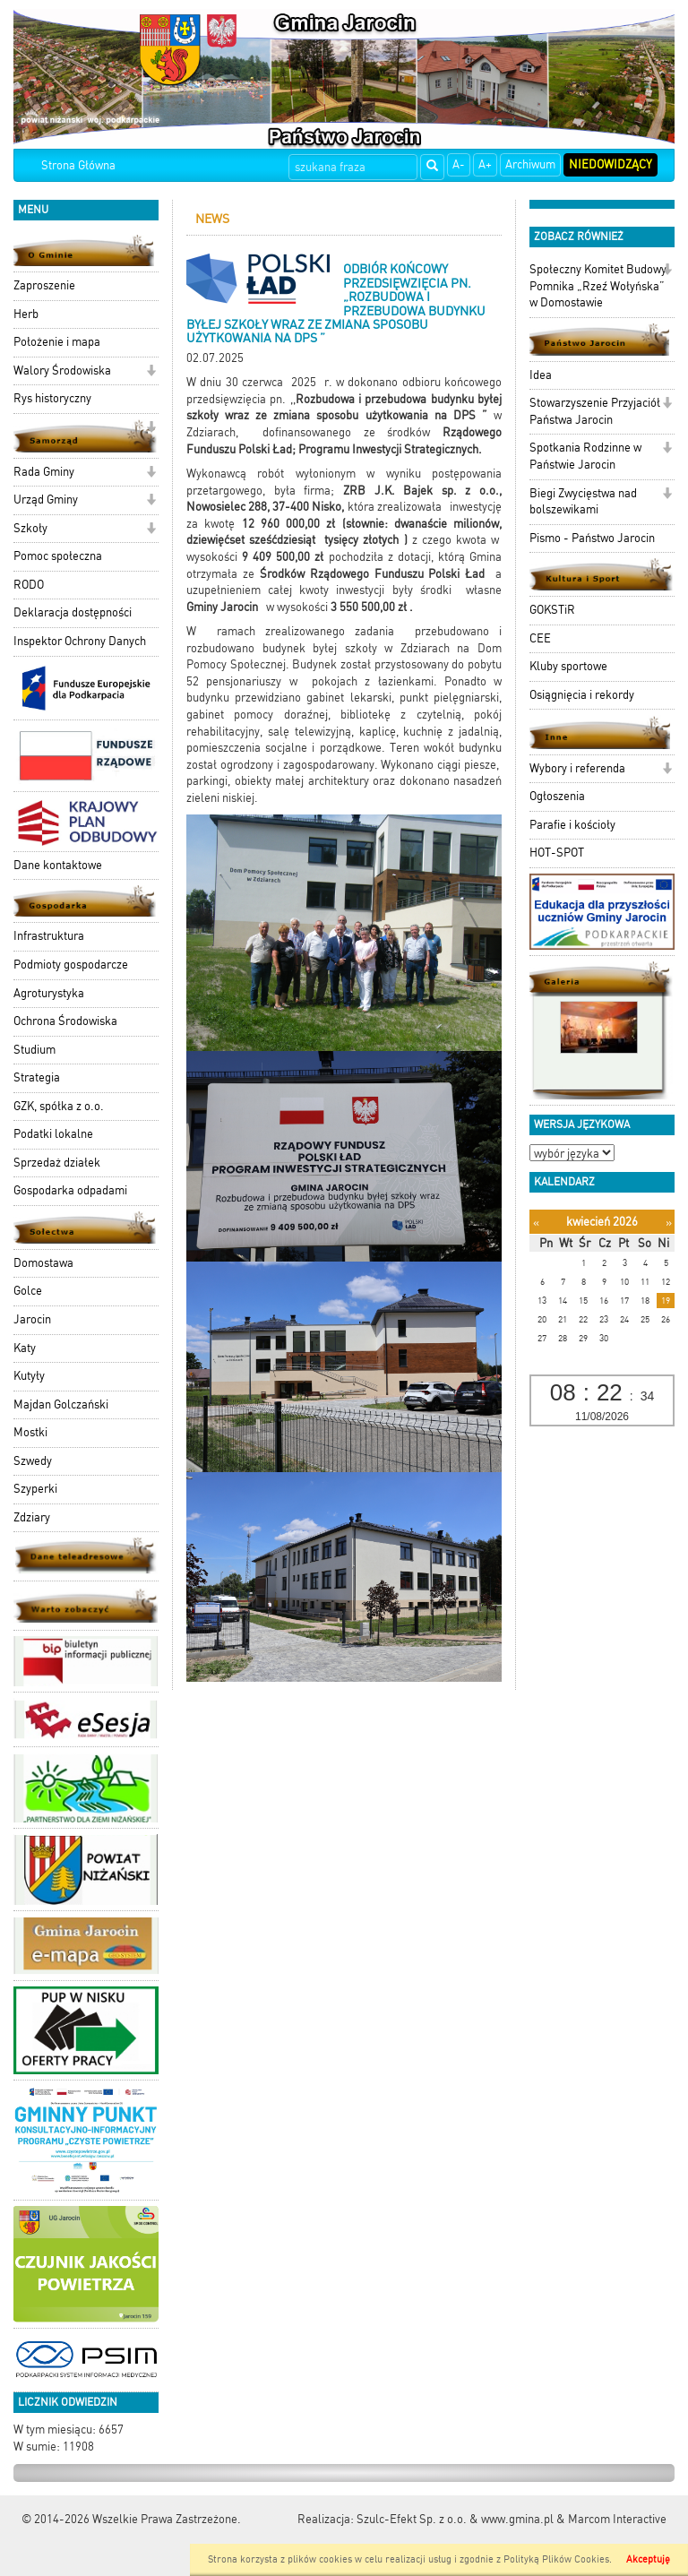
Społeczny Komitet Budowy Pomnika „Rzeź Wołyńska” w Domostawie (597, 286)
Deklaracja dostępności (72, 612)
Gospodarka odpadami (70, 1190)
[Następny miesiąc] (669, 1222)
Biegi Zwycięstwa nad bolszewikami (583, 502)
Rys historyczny (52, 398)
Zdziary (31, 1517)
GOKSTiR (552, 609)
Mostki (30, 1432)
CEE (540, 638)
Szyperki (35, 1488)
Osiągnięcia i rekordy (581, 695)
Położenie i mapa (56, 342)
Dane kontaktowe (57, 865)
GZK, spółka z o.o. (58, 1106)
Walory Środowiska (62, 370)
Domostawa (43, 1263)
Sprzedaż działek (56, 1162)
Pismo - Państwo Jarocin (592, 538)
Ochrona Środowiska (65, 1021)
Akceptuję (648, 2559)
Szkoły (30, 528)
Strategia (36, 1077)
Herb (26, 314)
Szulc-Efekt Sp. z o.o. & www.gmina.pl (455, 2519)
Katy (24, 1348)
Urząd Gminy (45, 499)
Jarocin (32, 1319)
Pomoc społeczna (57, 556)
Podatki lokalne (53, 1134)
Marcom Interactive (617, 2519)
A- (458, 164)
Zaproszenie (44, 285)
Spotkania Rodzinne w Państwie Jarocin (585, 456)
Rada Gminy (43, 471)
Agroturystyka (48, 993)
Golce (27, 1290)
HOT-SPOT (556, 852)
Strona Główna (78, 165)
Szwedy (32, 1461)
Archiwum (530, 164)
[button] (151, 372)
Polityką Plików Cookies (556, 2559)
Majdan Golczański (60, 1404)
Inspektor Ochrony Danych (79, 641)
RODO (28, 584)
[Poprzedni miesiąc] (536, 1222)
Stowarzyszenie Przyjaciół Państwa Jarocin (594, 411)
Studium (34, 1049)
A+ (485, 164)
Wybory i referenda (577, 768)
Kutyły (29, 1376)
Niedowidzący (610, 164)
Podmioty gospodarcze (70, 964)
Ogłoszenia (557, 796)
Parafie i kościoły (572, 824)
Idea (540, 375)
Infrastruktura (48, 936)
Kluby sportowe (568, 666)
